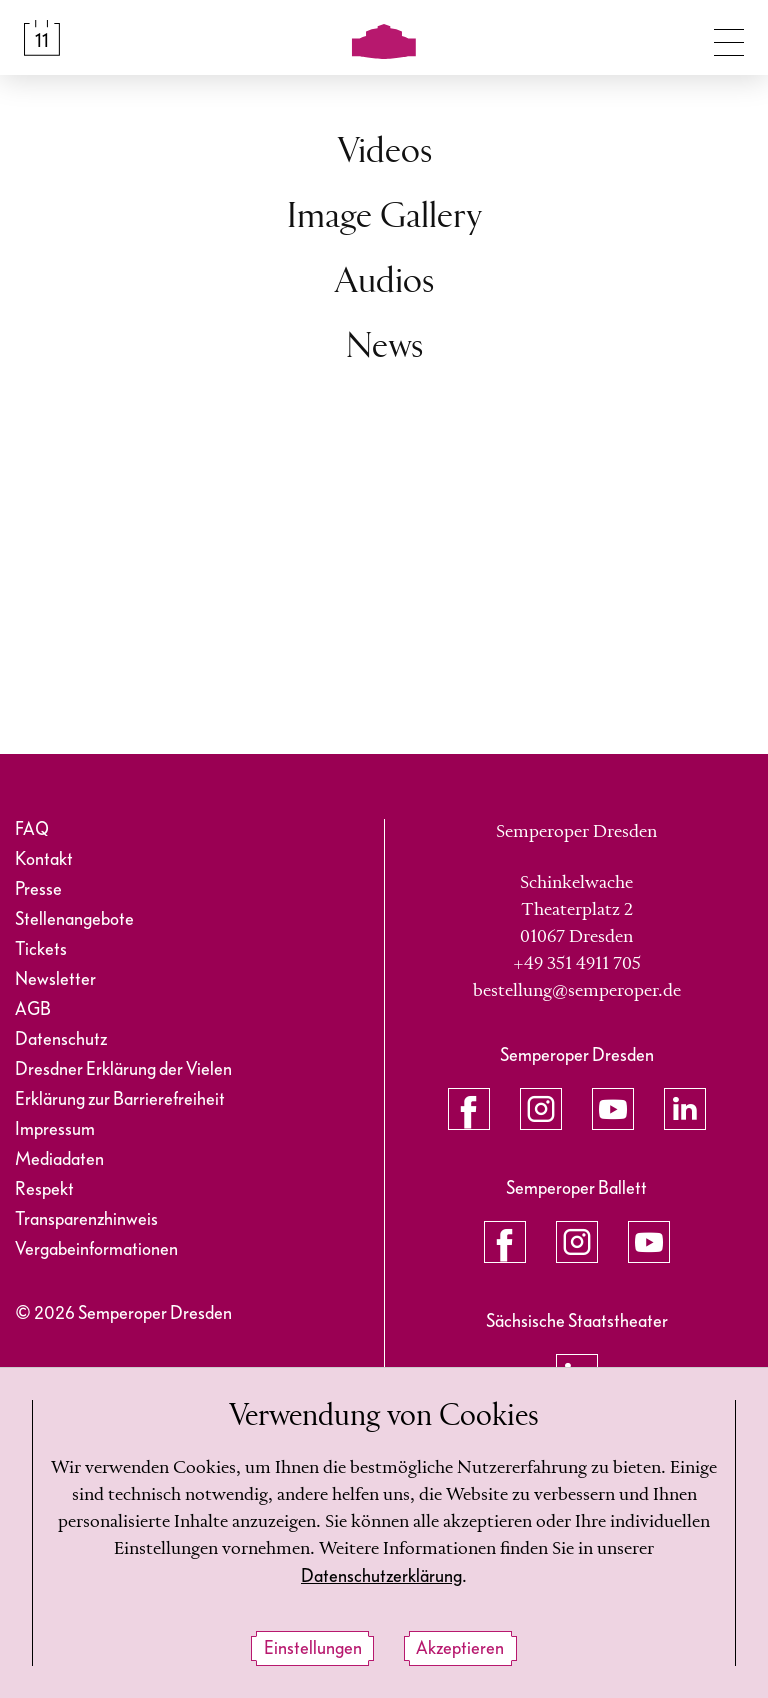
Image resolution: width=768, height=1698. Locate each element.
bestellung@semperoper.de (577, 991)
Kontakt (44, 859)
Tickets (41, 949)
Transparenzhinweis (86, 1219)
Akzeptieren (460, 1648)
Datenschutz (61, 1039)
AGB (33, 1009)
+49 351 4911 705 (577, 964)
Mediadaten (59, 1159)
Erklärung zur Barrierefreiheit (120, 1099)
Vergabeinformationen (96, 1249)
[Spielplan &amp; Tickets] (42, 38)
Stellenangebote (74, 919)
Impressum (55, 1129)
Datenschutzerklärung (381, 1576)
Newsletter (55, 979)
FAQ (32, 829)
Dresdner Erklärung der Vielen (123, 1069)
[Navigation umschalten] (729, 38)
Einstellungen (313, 1648)
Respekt (44, 1189)
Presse (38, 889)
